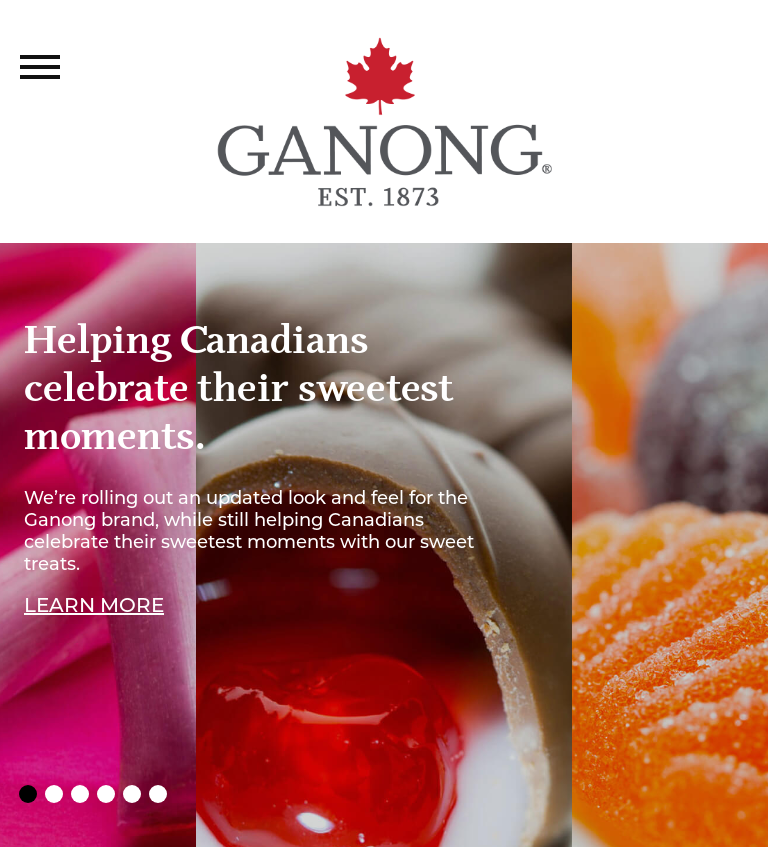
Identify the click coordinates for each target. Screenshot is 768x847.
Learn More (94, 606)
